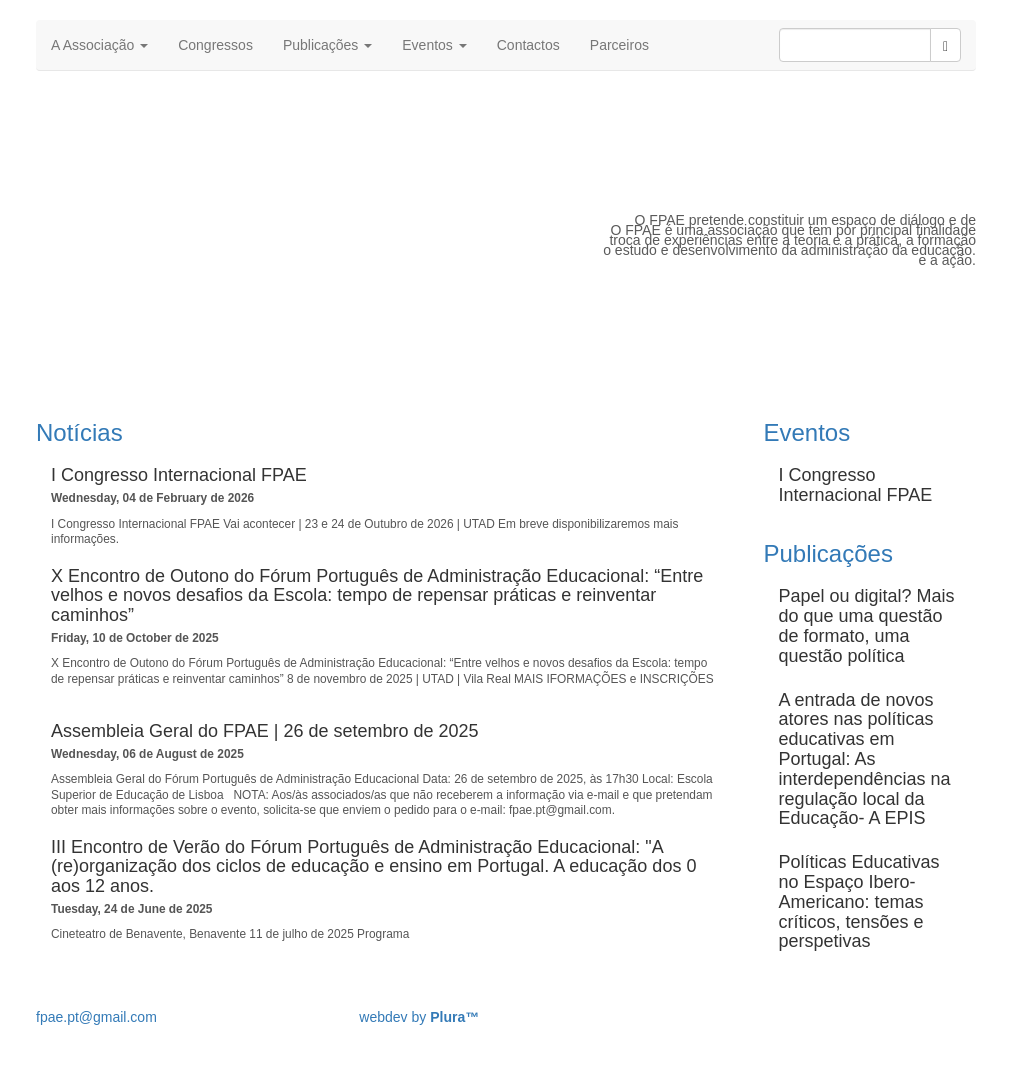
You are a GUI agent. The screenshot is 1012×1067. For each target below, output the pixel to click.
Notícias (79, 432)
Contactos (528, 45)
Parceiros (619, 45)
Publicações (327, 45)
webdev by (419, 1017)
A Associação (99, 45)
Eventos (434, 45)
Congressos (215, 45)
